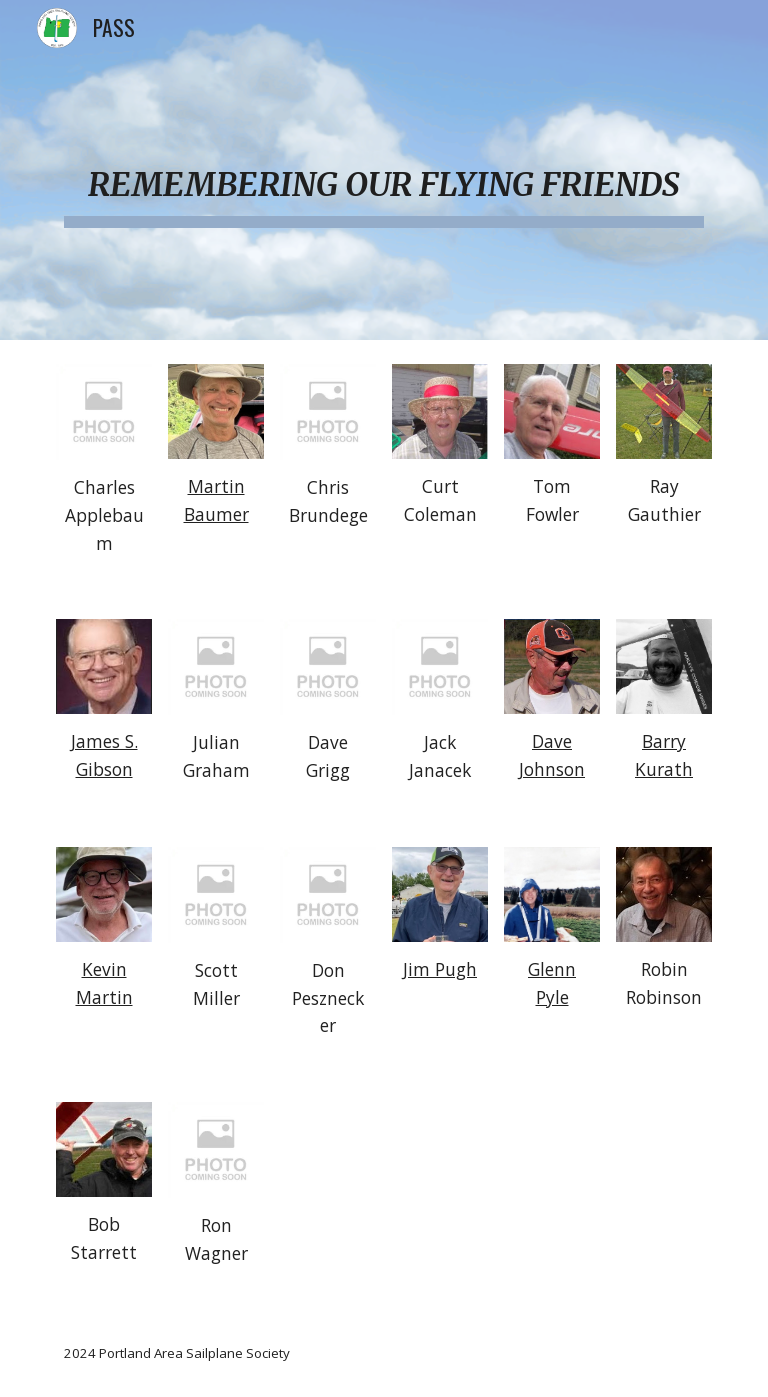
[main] (383, 170)
